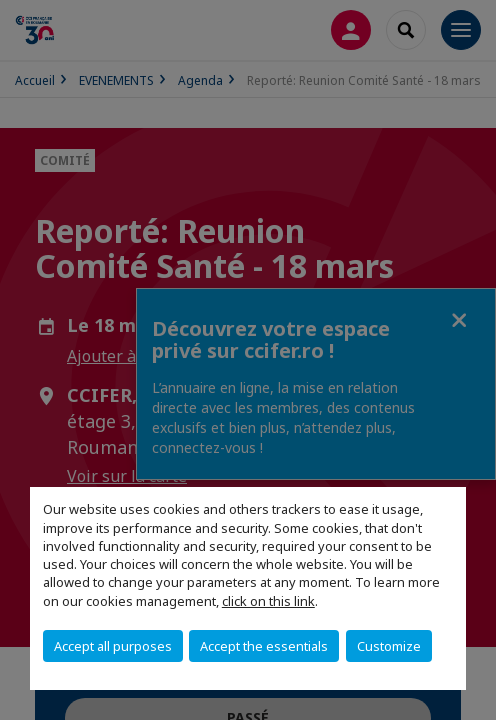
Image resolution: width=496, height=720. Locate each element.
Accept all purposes (113, 646)
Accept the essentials (264, 646)
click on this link (268, 601)
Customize (389, 646)
